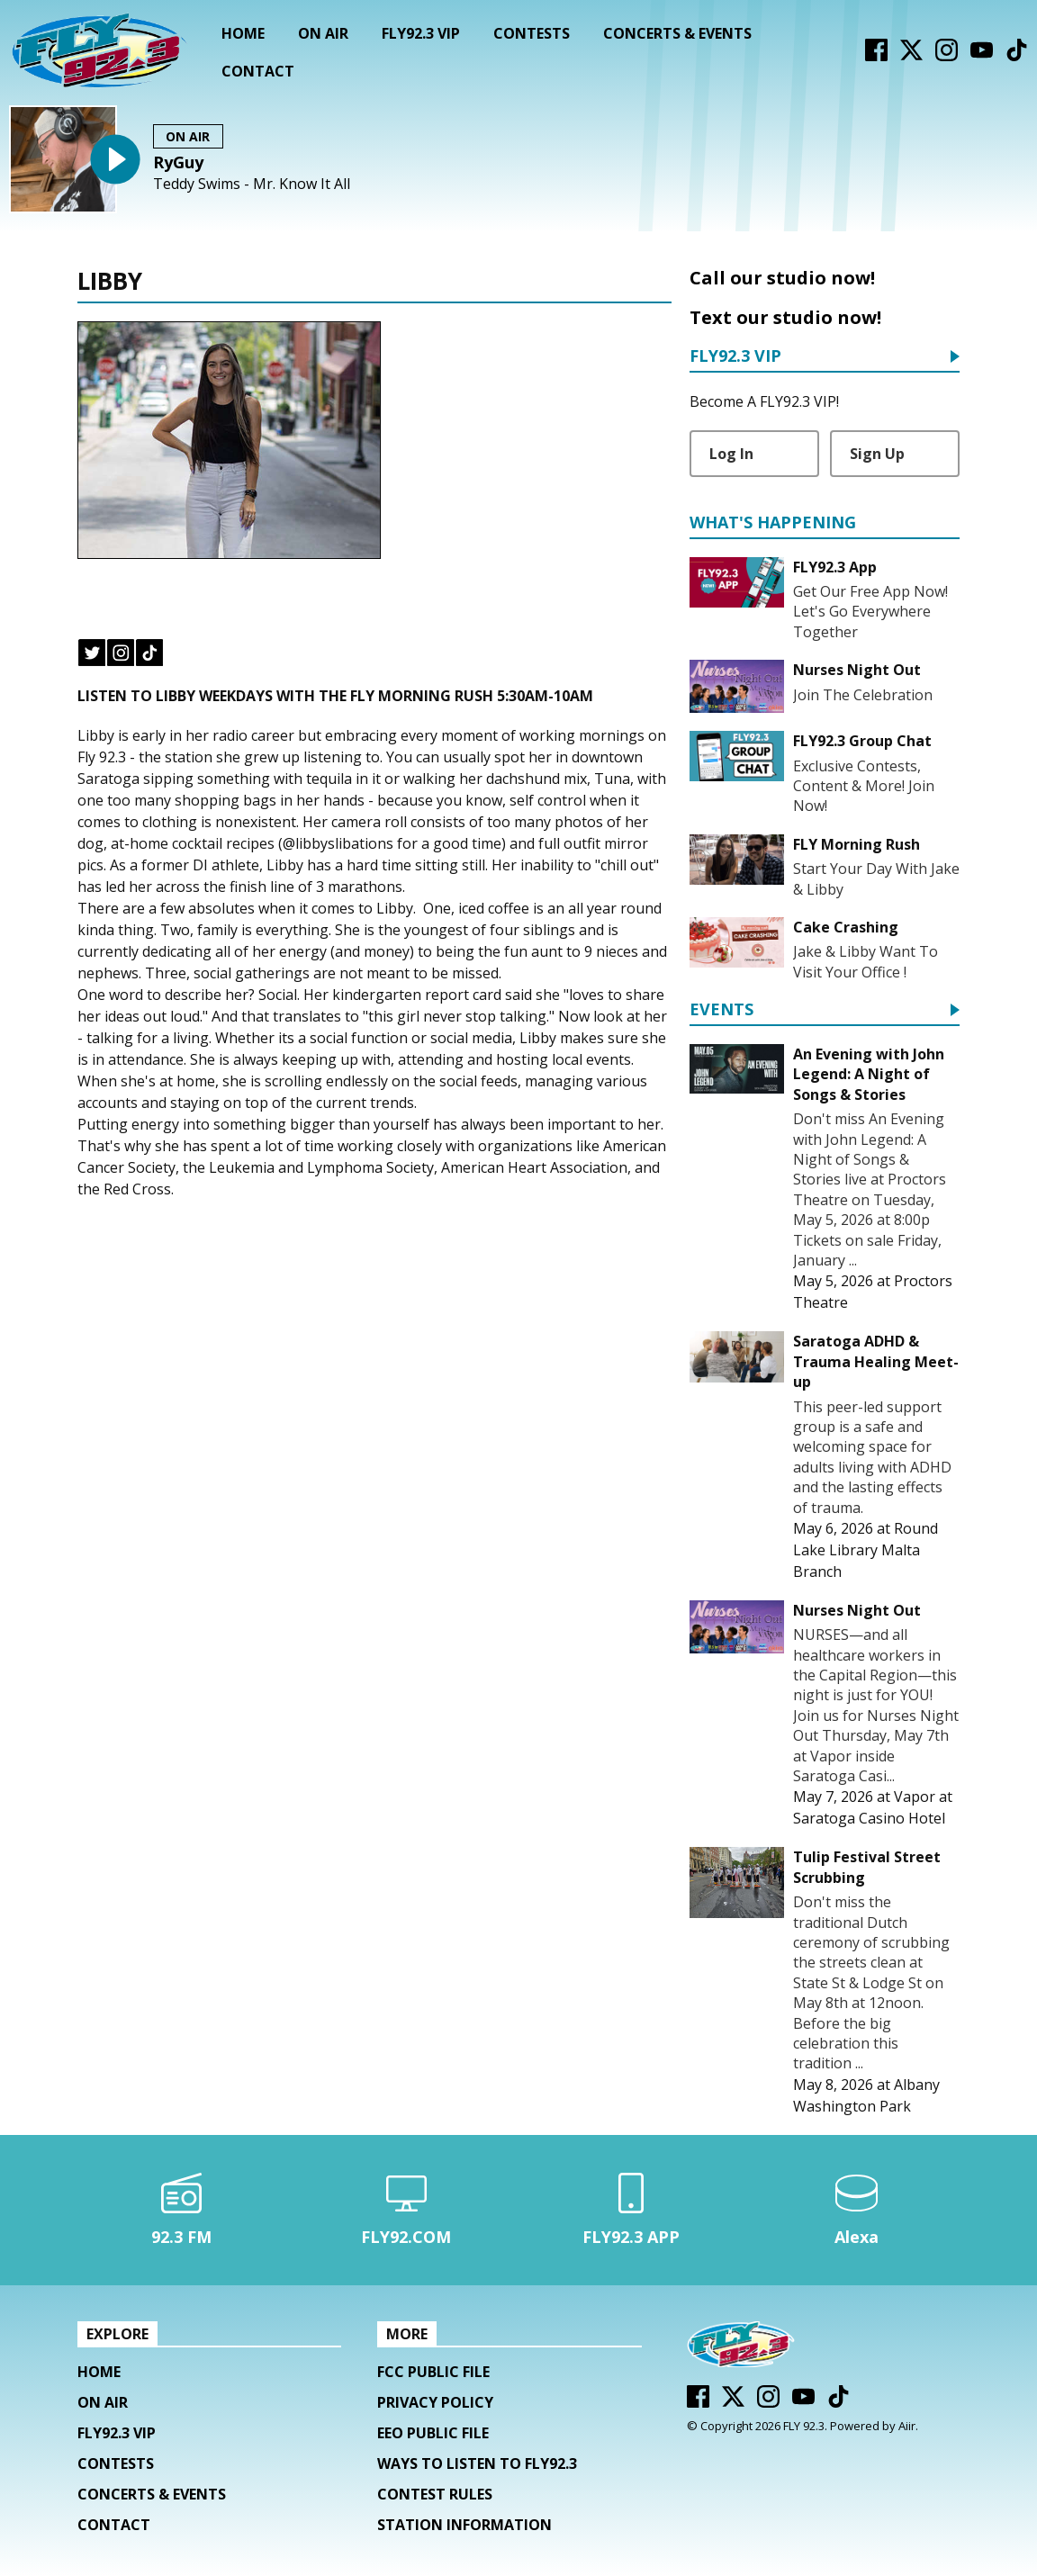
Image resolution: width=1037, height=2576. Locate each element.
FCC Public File (433, 2372)
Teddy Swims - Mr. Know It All (251, 184)
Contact (257, 71)
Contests (531, 33)
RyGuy (178, 162)
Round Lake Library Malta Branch (865, 1549)
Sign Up (877, 454)
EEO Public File (433, 2433)
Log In (731, 454)
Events (721, 1010)
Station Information (464, 2525)
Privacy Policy (435, 2402)
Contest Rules (434, 2494)
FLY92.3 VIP (421, 33)
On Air (323, 33)
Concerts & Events (677, 33)
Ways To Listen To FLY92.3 (477, 2463)
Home (243, 33)
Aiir (906, 2426)
